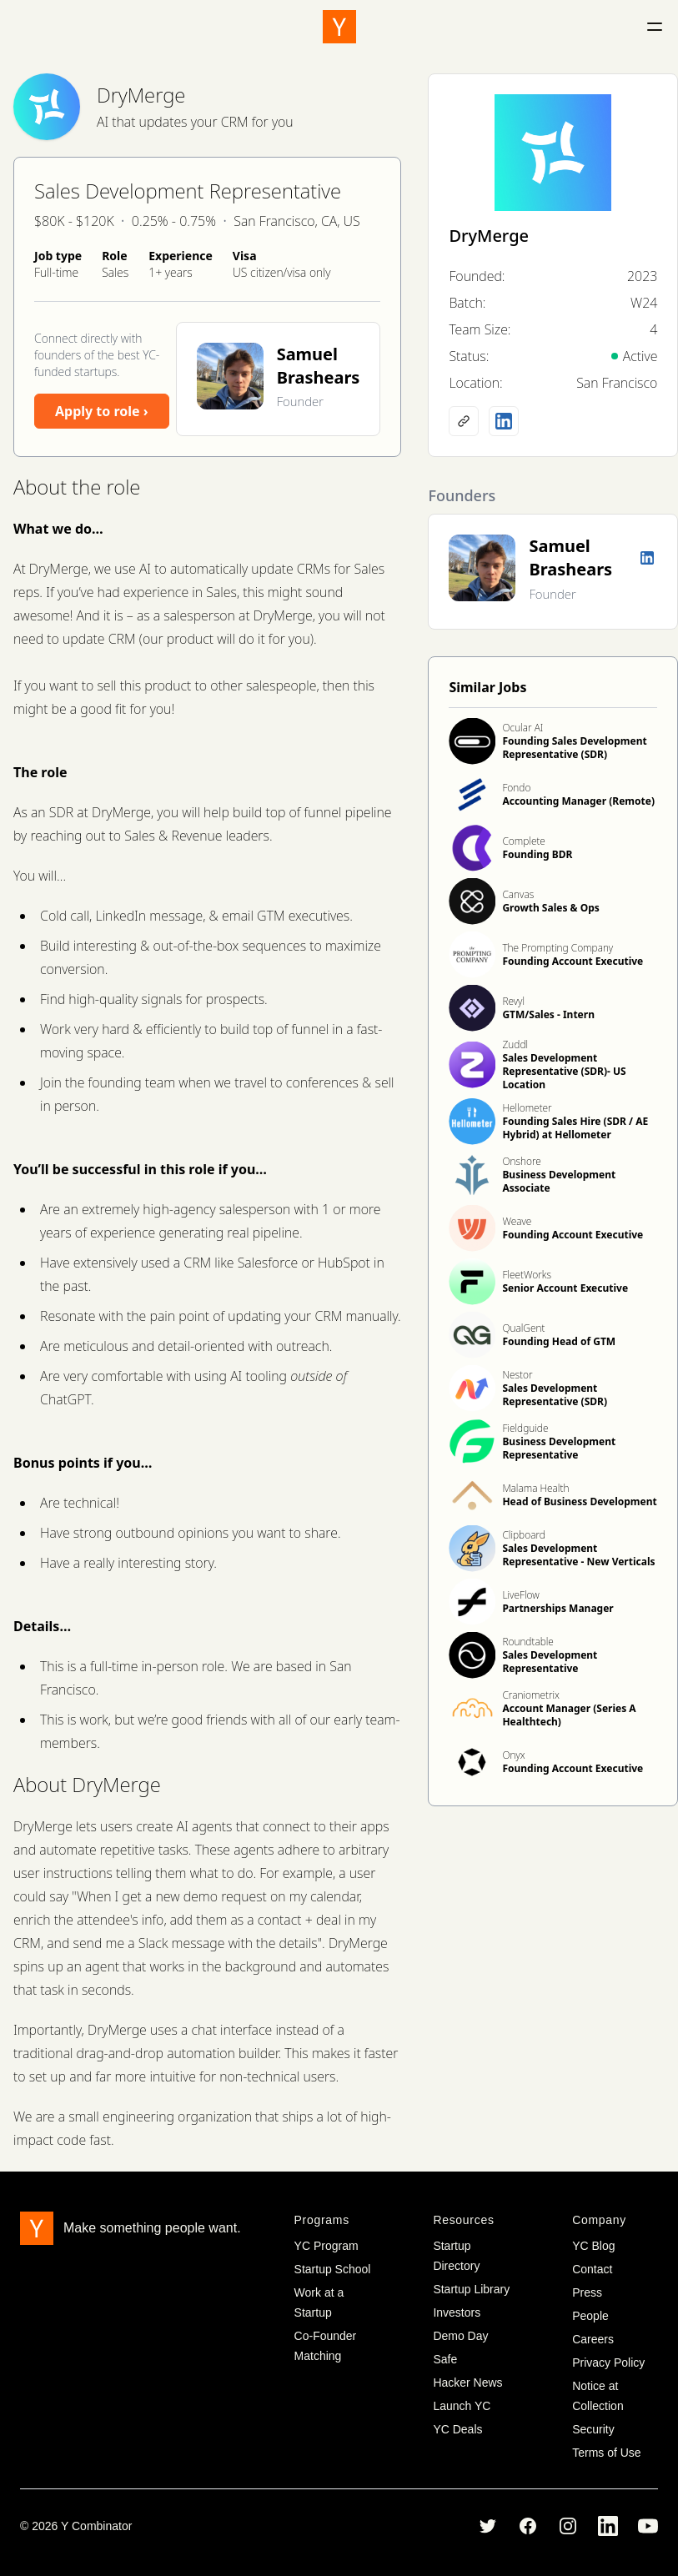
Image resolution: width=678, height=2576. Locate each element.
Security (593, 2429)
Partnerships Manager (557, 1608)
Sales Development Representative (549, 1661)
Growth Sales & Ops (550, 908)
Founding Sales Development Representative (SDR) (574, 747)
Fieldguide (525, 1428)
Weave (516, 1221)
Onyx (513, 1755)
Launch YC (461, 2406)
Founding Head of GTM (558, 1341)
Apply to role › (101, 411)
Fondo (516, 788)
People (590, 2315)
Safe (445, 2359)
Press (587, 2292)
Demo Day (460, 2336)
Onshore (521, 1161)
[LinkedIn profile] (504, 421)
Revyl (513, 1001)
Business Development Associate (558, 1181)
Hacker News (467, 2382)
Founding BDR (537, 854)
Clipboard (523, 1535)
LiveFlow (520, 1595)
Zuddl (515, 1044)
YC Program (326, 2245)
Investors (456, 2312)
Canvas (518, 894)
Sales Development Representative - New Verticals (578, 1555)
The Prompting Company (557, 948)
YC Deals (457, 2429)
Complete (523, 841)
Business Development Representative (558, 1448)
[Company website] (464, 421)
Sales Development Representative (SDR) (554, 1395)
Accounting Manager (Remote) (578, 801)
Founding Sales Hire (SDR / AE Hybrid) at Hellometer (575, 1128)
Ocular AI (522, 728)
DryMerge (141, 94)
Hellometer (526, 1108)
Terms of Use (606, 2452)
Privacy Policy (608, 2362)
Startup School (332, 2269)
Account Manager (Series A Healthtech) (568, 1715)
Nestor (517, 1375)
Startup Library (471, 2289)
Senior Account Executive (565, 1288)
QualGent (523, 1328)
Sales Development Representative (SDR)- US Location (563, 1071)
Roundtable (527, 1641)
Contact (592, 2269)
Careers (593, 2339)
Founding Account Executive (572, 961)
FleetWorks (526, 1275)
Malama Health (535, 1488)
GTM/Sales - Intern (548, 1014)
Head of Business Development (579, 1501)
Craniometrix (531, 1695)
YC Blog (593, 2245)
